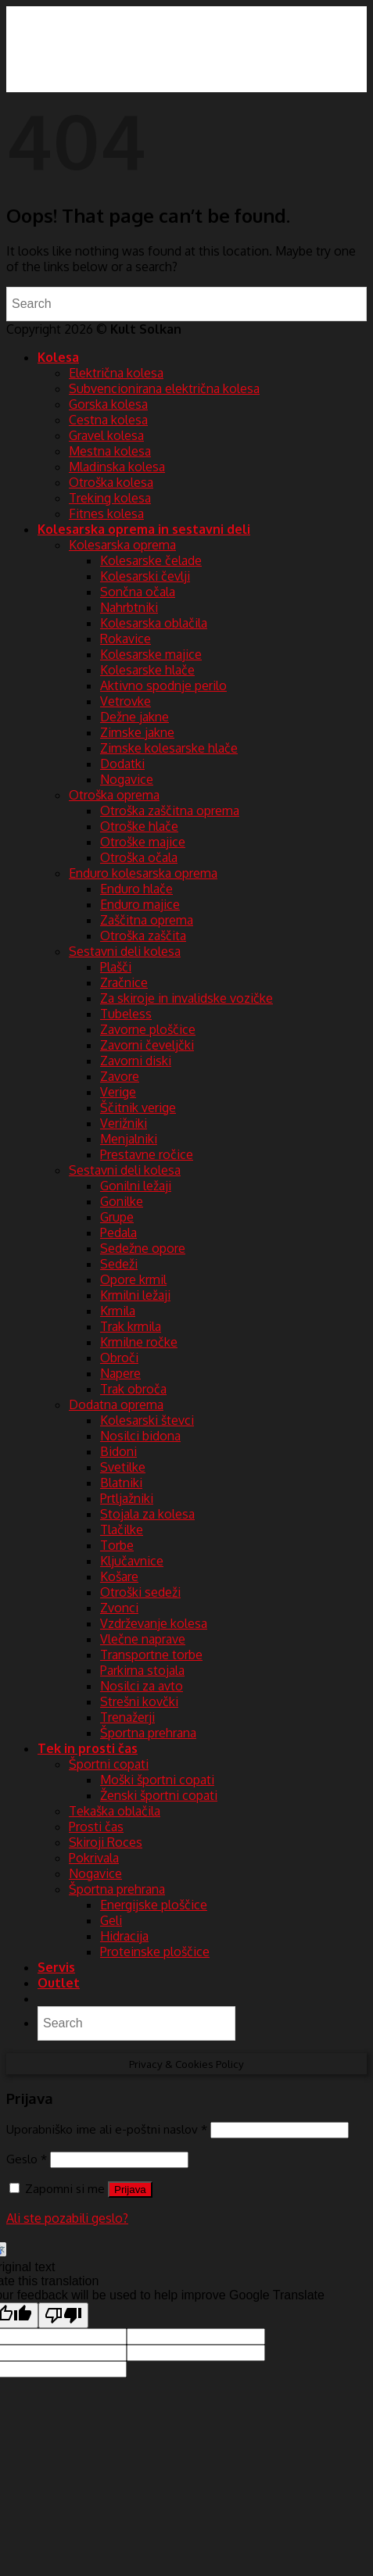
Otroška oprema (114, 795)
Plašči (115, 967)
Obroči (119, 1357)
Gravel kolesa (106, 435)
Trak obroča (133, 1389)
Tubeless (126, 1013)
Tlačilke (121, 1529)
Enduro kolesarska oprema (143, 873)
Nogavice (126, 779)
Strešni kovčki (139, 1701)
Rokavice (125, 638)
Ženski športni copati (158, 1795)
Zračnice (124, 982)
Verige (118, 1092)
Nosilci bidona (140, 1436)
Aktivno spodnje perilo (163, 685)
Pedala (118, 1232)
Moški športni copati (157, 1779)
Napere (120, 1373)
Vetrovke (125, 701)
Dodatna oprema (116, 1404)
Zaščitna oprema (146, 920)
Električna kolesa (116, 373)
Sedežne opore (142, 1248)
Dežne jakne (134, 716)
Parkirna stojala (142, 1670)
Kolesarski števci (147, 1420)
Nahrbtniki (129, 607)
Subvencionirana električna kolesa (164, 388)
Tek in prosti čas (88, 1748)
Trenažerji (127, 1717)
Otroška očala (139, 857)
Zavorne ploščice (147, 1029)
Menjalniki (128, 1139)
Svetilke (122, 1467)
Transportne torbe (151, 1654)
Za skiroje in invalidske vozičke (186, 998)
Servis (56, 1967)
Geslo (26, 2158)
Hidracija (124, 1936)
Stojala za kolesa (147, 1514)
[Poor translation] (63, 2315)
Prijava (130, 2189)
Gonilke (121, 1201)
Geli (111, 1920)
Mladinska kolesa (117, 466)
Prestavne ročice (146, 1154)
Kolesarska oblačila (153, 623)
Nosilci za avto (141, 1686)
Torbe (117, 1545)
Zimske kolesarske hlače (169, 748)
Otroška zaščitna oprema (169, 810)
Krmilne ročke (139, 1342)
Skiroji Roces (105, 1842)
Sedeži (119, 1264)
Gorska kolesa (108, 404)
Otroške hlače (139, 826)
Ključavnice (131, 1561)
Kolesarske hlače (147, 670)
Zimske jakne (137, 732)
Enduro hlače (136, 888)
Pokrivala (94, 1858)
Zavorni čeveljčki (147, 1045)
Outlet (59, 1983)
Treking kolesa (110, 498)
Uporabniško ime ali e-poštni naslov (106, 2129)
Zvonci (119, 1607)
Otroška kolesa (111, 482)
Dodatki (122, 763)
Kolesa (58, 357)
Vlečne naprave (142, 1639)
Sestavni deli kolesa (125, 951)
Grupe (117, 1217)
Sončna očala (137, 591)
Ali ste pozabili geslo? (67, 2218)
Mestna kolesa (110, 451)
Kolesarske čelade (151, 560)
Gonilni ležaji (135, 1185)
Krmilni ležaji (135, 1295)
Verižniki (123, 1123)
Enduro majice (140, 904)
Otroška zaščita (143, 935)
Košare (119, 1576)
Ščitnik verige (138, 1107)
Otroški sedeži (140, 1592)
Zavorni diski (135, 1060)
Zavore (119, 1076)
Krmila (117, 1310)
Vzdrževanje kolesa (153, 1623)
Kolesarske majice (151, 654)
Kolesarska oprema (122, 545)
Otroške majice (142, 842)
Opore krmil (133, 1279)
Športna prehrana (148, 1733)
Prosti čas (96, 1826)
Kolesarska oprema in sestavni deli (144, 529)
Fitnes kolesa (106, 513)
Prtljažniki (126, 1498)
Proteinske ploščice (155, 1951)
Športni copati (109, 1764)
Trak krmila (130, 1326)
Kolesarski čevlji (145, 576)
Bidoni (118, 1451)
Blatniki (121, 1482)
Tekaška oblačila (114, 1811)
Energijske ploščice (153, 1904)
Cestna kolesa (108, 420)
